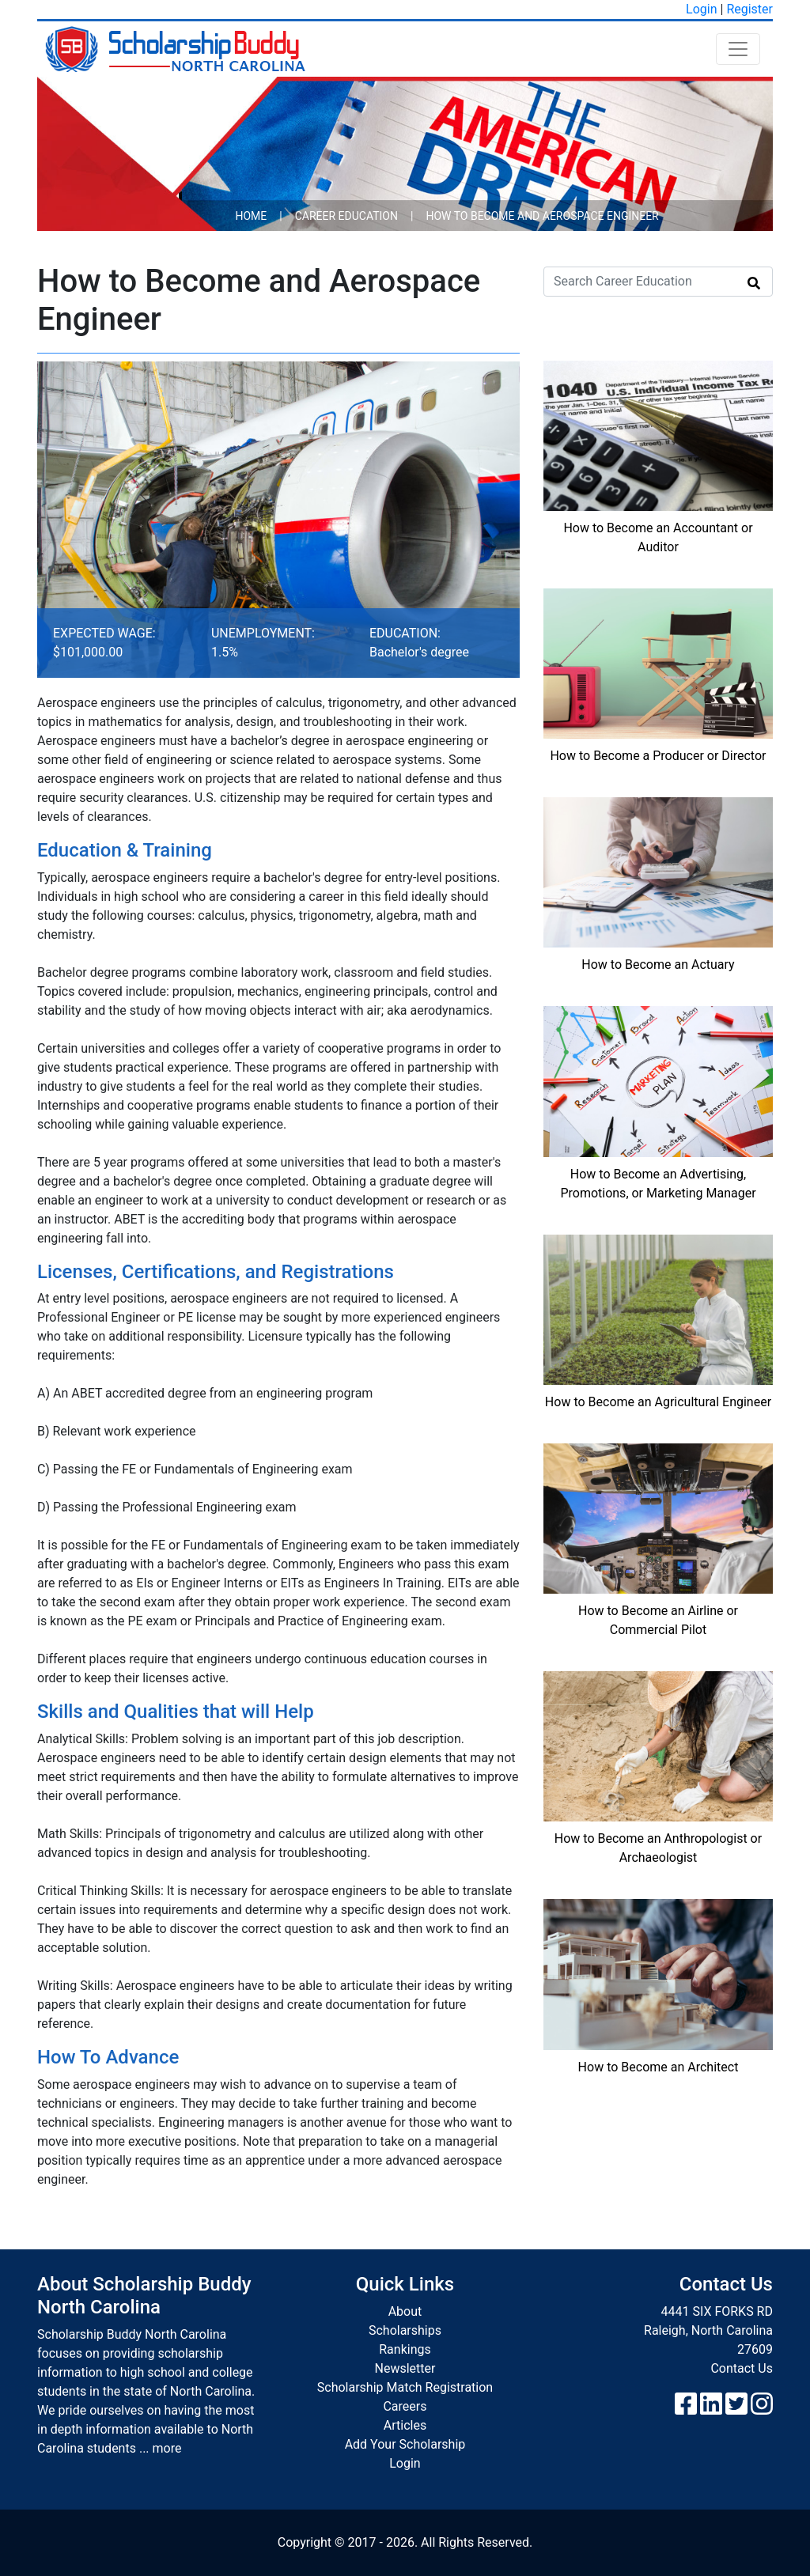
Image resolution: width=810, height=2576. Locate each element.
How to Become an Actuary (657, 964)
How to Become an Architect (658, 2067)
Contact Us (741, 2368)
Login (701, 9)
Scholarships (405, 2330)
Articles (405, 2425)
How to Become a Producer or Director (658, 755)
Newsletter (405, 2368)
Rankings (404, 2349)
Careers (404, 2406)
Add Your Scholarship (405, 2444)
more (167, 2448)
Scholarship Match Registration (405, 2387)
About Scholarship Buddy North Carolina (144, 2295)
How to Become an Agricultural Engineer (658, 1401)
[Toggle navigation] (738, 49)
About (405, 2311)
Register (749, 9)
